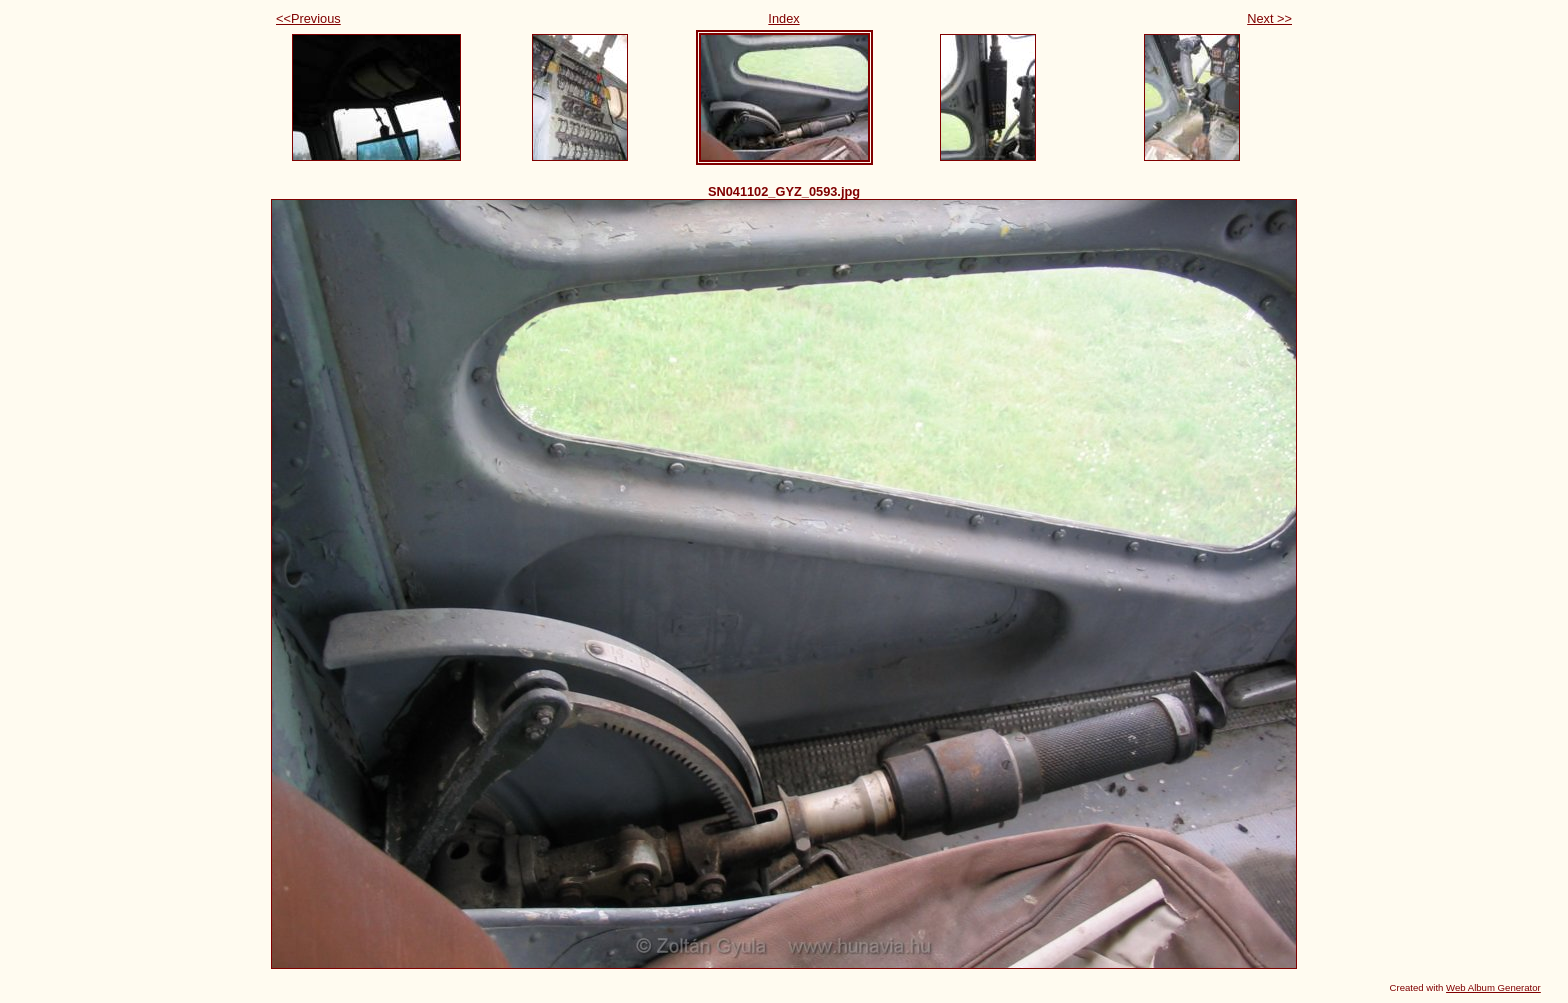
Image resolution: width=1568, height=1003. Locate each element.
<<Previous (308, 18)
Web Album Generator (1493, 987)
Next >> (1269, 18)
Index (783, 18)
